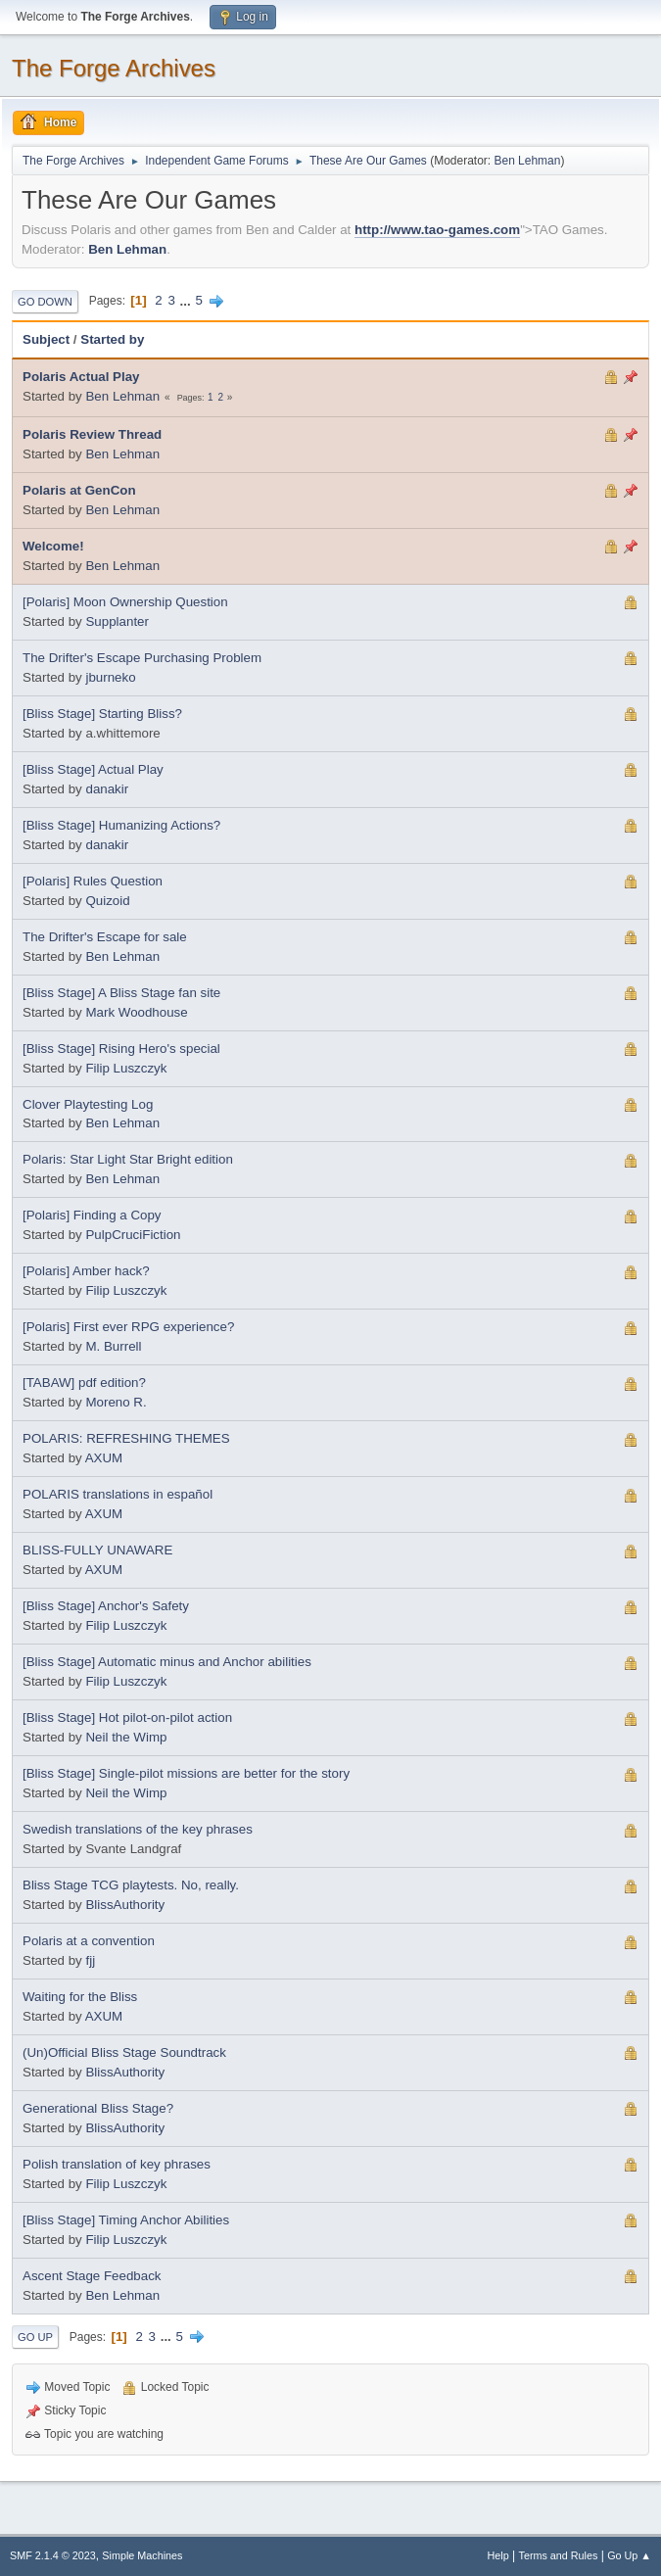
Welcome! (53, 546)
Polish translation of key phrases (117, 2164)
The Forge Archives (113, 68)
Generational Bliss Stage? (98, 2108)
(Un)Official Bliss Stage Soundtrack (124, 2052)
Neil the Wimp (125, 1737)
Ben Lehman (527, 160)
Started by (112, 339)
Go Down (45, 302)
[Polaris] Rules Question (93, 881)
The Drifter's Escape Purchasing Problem (142, 657)
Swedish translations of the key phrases (138, 1829)
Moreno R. (115, 1402)
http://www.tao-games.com (437, 229)
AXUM (104, 1458)
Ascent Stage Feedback (92, 2275)
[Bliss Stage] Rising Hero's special (121, 1048)
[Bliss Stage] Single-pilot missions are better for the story (186, 1773)
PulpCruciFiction (132, 1234)
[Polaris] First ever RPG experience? (128, 1326)
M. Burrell (113, 1346)
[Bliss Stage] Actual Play (93, 769)
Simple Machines (142, 2555)
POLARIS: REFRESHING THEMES (126, 1438)
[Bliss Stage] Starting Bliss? (102, 713)
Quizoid (107, 900)
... (187, 300)
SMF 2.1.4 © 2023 (53, 2555)
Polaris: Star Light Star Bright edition (128, 1159)
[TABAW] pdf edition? (84, 1382)
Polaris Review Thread (92, 434)
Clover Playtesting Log (88, 1104)
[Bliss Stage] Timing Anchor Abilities (126, 2220)
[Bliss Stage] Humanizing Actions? (121, 825)
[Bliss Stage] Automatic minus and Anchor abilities (167, 1661)
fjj (90, 1960)
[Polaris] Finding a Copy (92, 1215)
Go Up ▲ (629, 2555)
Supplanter (116, 621)
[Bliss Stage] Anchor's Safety (106, 1605)
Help (498, 2555)
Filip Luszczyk (125, 1068)
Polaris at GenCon (79, 490)
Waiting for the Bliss (80, 1996)
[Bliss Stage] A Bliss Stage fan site (121, 992)
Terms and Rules (558, 2555)
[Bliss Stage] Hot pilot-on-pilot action (127, 1717)
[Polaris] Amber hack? (86, 1271)
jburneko (110, 677)
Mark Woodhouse (136, 1012)
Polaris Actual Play (81, 376)
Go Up (35, 2337)
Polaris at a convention (89, 1940)
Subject (46, 339)
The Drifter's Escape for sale (105, 937)
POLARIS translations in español (117, 1494)
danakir (106, 789)
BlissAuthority (125, 1904)
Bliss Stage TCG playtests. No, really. (131, 1885)
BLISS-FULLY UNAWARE (97, 1550)
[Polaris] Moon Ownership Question (125, 602)
